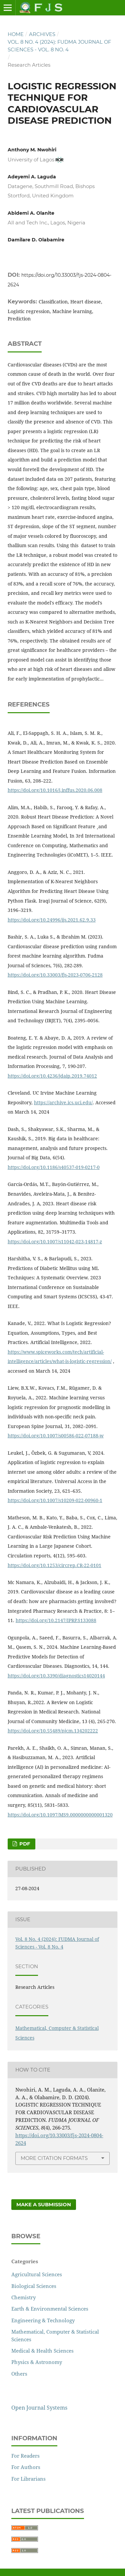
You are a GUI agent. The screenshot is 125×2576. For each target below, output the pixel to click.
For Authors (25, 2467)
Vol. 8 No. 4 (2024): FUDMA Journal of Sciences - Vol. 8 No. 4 (59, 46)
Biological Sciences (33, 2286)
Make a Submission (43, 2205)
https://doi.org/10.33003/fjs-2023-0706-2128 (55, 975)
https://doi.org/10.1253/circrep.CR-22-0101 (54, 1565)
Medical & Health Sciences (42, 2350)
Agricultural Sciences (36, 2274)
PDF (24, 1844)
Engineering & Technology (43, 2320)
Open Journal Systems (39, 2407)
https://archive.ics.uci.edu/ (63, 1102)
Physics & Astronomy (36, 2362)
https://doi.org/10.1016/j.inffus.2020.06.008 (55, 790)
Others (19, 2373)
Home (16, 34)
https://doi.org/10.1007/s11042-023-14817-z (55, 1241)
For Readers (25, 2455)
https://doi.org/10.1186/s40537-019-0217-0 (54, 1167)
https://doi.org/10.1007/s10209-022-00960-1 (55, 1500)
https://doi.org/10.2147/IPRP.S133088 (56, 1620)
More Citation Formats (54, 2158)
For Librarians (28, 2478)
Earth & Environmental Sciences (49, 2308)
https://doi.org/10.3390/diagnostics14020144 (56, 1675)
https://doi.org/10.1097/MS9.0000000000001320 (60, 1814)
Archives (42, 34)
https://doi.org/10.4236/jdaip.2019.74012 (52, 1076)
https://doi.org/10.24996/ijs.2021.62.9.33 (52, 920)
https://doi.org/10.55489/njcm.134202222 (53, 1730)
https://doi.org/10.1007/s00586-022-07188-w (56, 1435)
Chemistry (23, 2297)
